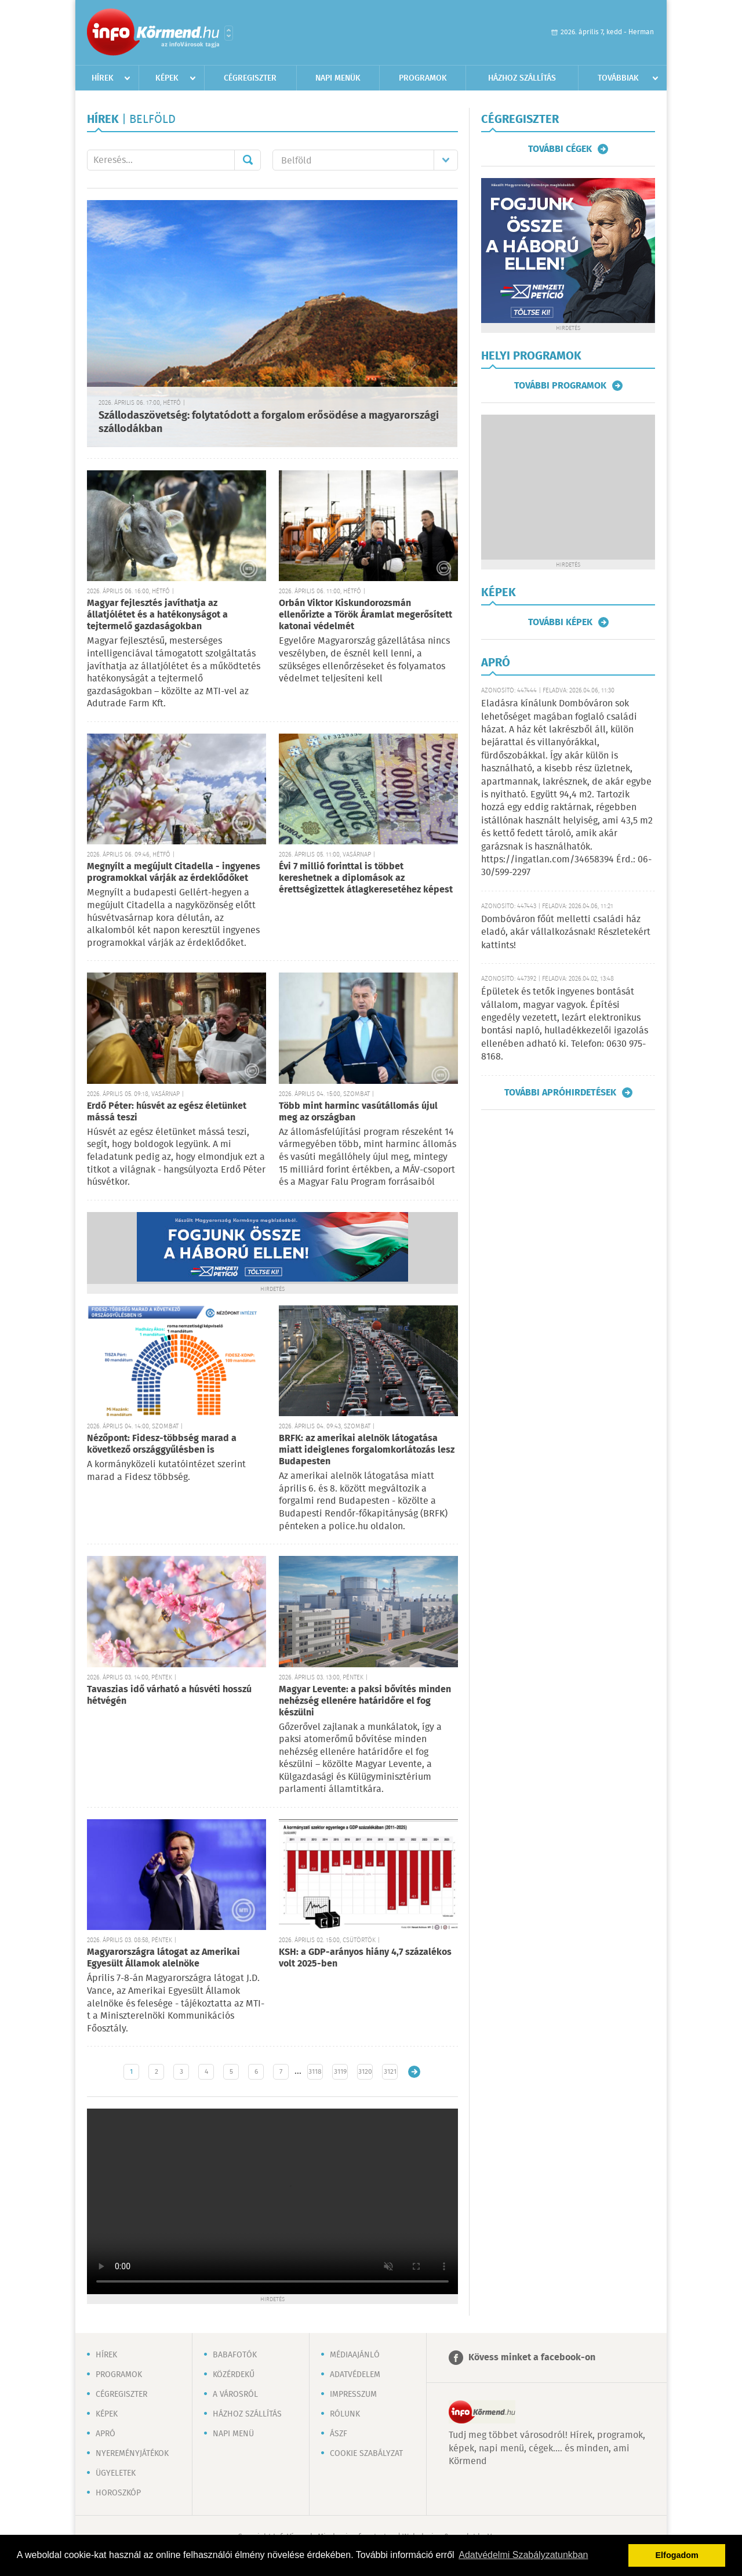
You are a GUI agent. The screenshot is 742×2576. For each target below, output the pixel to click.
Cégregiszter (250, 78)
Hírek (103, 78)
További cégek (560, 149)
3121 (390, 2071)
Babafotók (235, 2355)
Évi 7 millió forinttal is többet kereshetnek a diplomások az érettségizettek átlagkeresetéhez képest (366, 878)
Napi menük (338, 78)
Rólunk (345, 2414)
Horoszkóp (118, 2493)
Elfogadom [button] (677, 2555)
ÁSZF (338, 2434)
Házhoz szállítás (522, 78)
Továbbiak (618, 78)
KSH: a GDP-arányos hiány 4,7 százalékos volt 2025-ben (365, 1958)
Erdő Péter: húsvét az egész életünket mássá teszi (166, 1112)
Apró (105, 2434)
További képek (560, 622)
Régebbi (414, 2072)
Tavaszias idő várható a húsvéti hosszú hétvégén (169, 1695)
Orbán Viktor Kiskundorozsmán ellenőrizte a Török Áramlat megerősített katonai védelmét (365, 615)
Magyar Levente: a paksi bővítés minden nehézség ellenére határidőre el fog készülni (365, 1701)
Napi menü (233, 2434)
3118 (315, 2071)
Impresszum (353, 2394)
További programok (560, 385)
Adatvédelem (355, 2374)
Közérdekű (233, 2374)
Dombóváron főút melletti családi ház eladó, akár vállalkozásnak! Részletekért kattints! (565, 932)
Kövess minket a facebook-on (531, 2357)
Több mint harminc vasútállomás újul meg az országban (358, 1112)
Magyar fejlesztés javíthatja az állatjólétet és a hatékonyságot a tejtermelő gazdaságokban (157, 615)
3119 (340, 2071)
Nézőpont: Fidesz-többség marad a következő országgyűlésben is (162, 1444)
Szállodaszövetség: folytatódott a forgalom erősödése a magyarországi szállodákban (269, 422)
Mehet (247, 160)
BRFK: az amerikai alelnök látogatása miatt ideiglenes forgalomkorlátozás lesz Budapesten (366, 1450)
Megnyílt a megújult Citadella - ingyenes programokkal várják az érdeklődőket (173, 872)
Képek (167, 78)
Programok (423, 78)
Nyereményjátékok (132, 2453)
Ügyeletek (116, 2473)
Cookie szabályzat (366, 2453)
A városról (235, 2394)
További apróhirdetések (560, 1092)
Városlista (228, 33)
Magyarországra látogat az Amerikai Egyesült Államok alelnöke (163, 1958)
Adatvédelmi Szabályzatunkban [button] (523, 2555)
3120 (365, 2071)
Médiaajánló (355, 2355)
